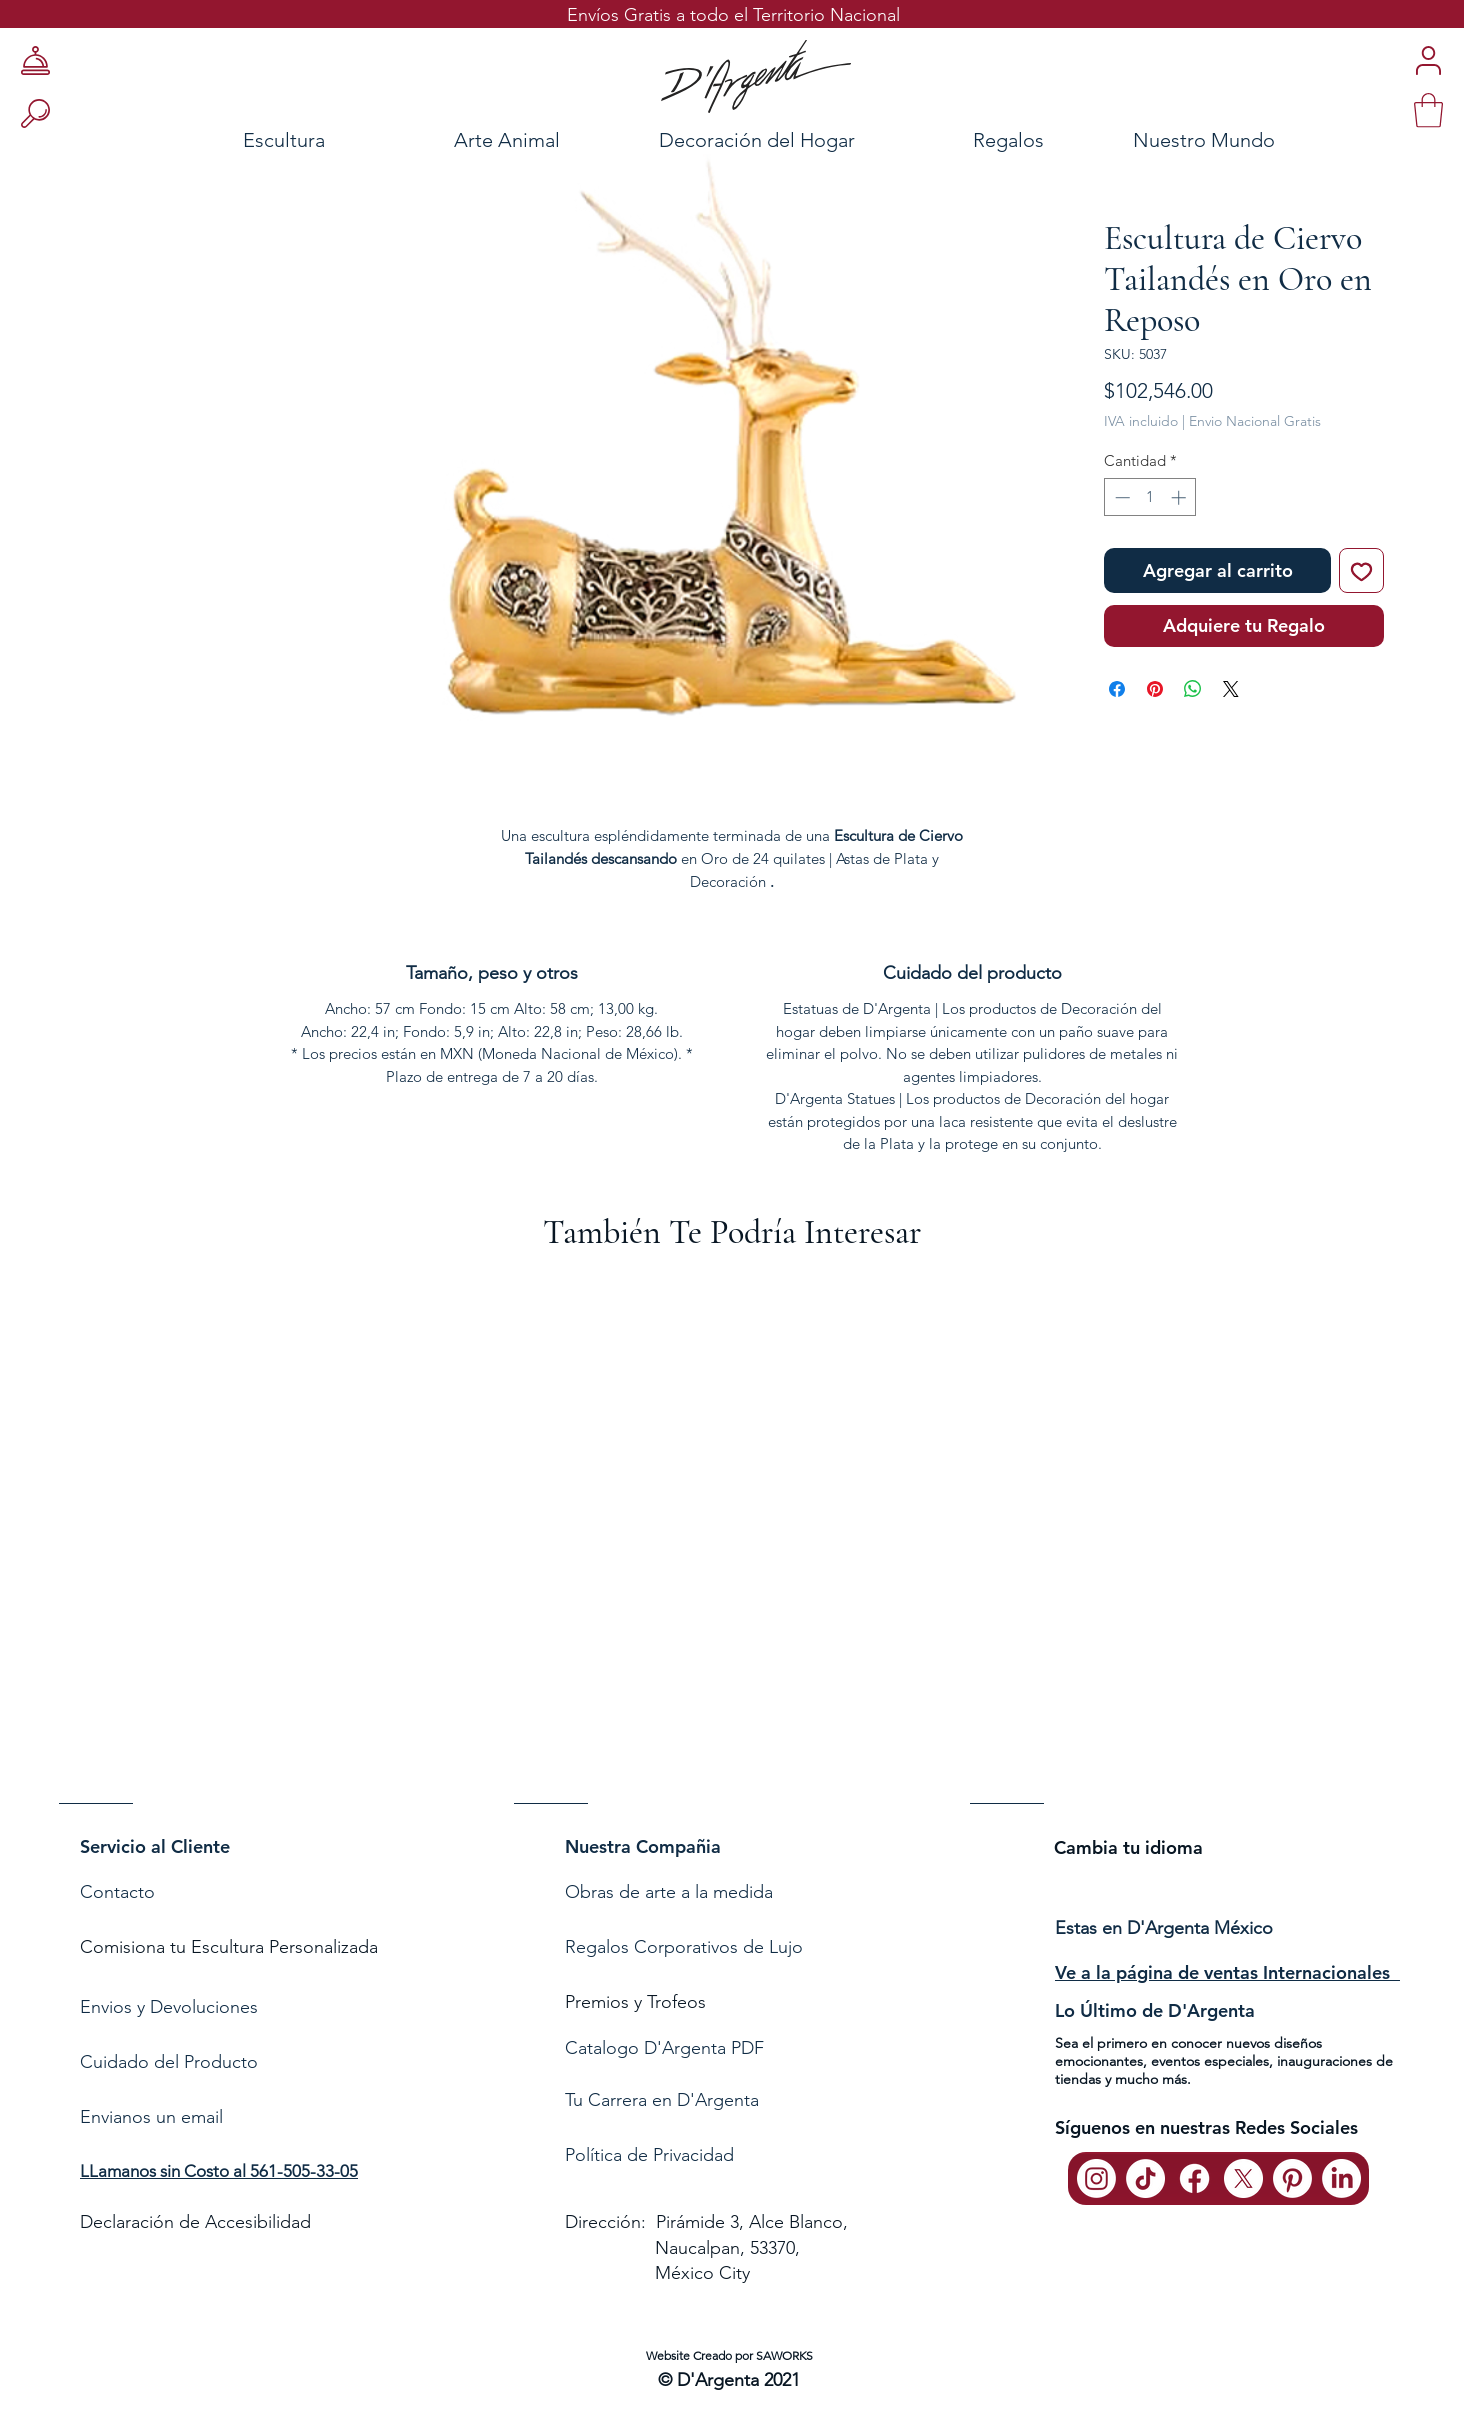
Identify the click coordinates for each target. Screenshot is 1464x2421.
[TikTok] (1145, 2178)
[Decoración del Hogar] (757, 139)
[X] (1243, 2178)
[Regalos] (1008, 139)
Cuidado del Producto (169, 2062)
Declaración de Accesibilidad (195, 2222)
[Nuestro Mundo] (1229, 139)
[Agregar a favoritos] (1361, 570)
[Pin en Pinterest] (1155, 689)
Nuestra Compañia (643, 1846)
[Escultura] (230, 139)
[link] (1428, 110)
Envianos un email (151, 2117)
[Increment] (1180, 497)
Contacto (120, 1892)
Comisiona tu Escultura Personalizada (229, 1947)
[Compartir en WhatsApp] (1193, 689)
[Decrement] (1120, 497)
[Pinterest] (1292, 2178)
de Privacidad (678, 2155)
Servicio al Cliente (155, 1846)
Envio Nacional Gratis (1255, 421)
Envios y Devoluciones (169, 2007)
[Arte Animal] (506, 139)
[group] (732, 1548)
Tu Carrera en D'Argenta (662, 2100)
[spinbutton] (1150, 497)
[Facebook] (1194, 2178)
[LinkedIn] (1341, 2178)
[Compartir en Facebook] (1117, 689)
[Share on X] (1231, 689)
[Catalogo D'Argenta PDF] (727, 2048)
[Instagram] (1096, 2178)
